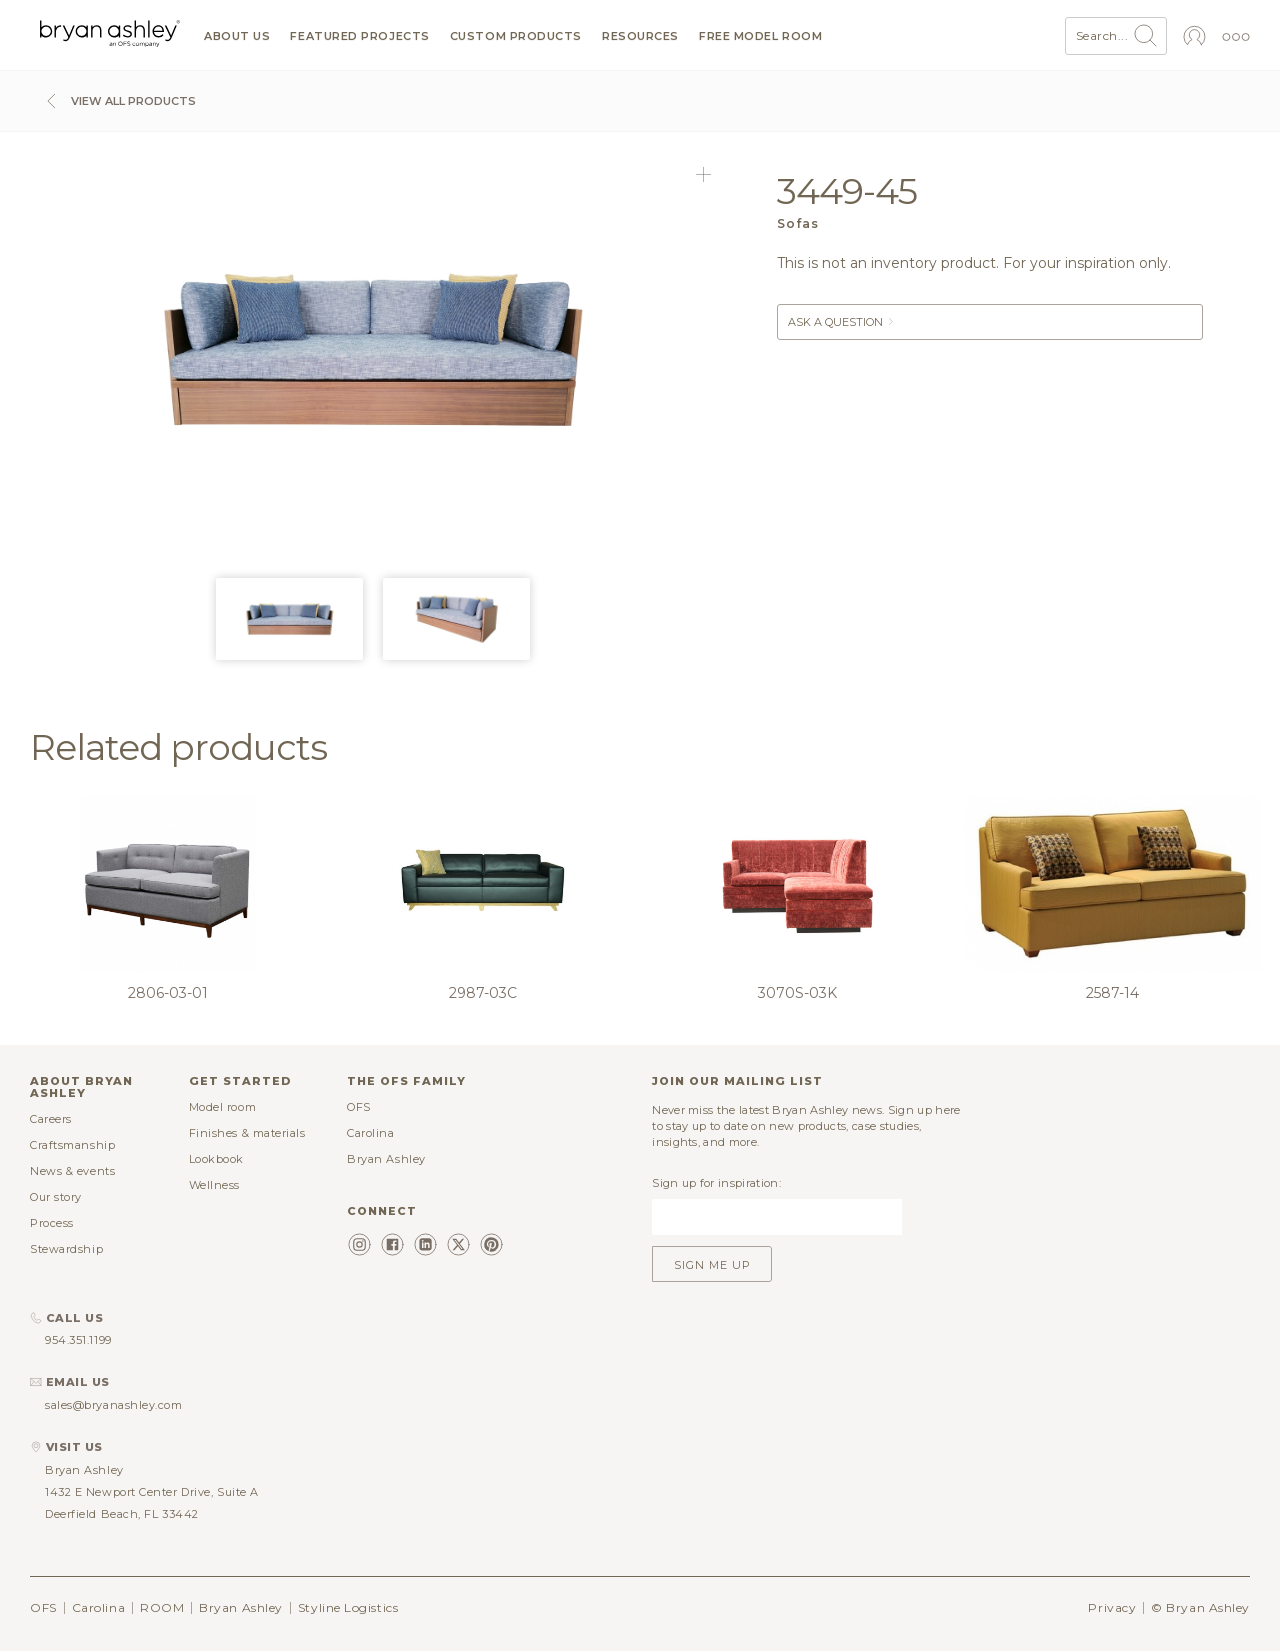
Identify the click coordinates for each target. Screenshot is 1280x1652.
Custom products (516, 36)
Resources (640, 36)
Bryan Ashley (386, 1159)
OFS (359, 1107)
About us (237, 36)
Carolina (370, 1133)
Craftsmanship (72, 1145)
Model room (223, 1107)
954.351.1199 (78, 1340)
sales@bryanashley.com (114, 1405)
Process (52, 1223)
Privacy (1112, 1607)
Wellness (214, 1185)
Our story (56, 1197)
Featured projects (359, 36)
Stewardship (66, 1249)
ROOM (162, 1607)
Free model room (760, 36)
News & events (72, 1171)
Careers (51, 1119)
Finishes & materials (247, 1133)
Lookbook (216, 1159)
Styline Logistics (348, 1607)
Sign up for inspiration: (716, 1183)
